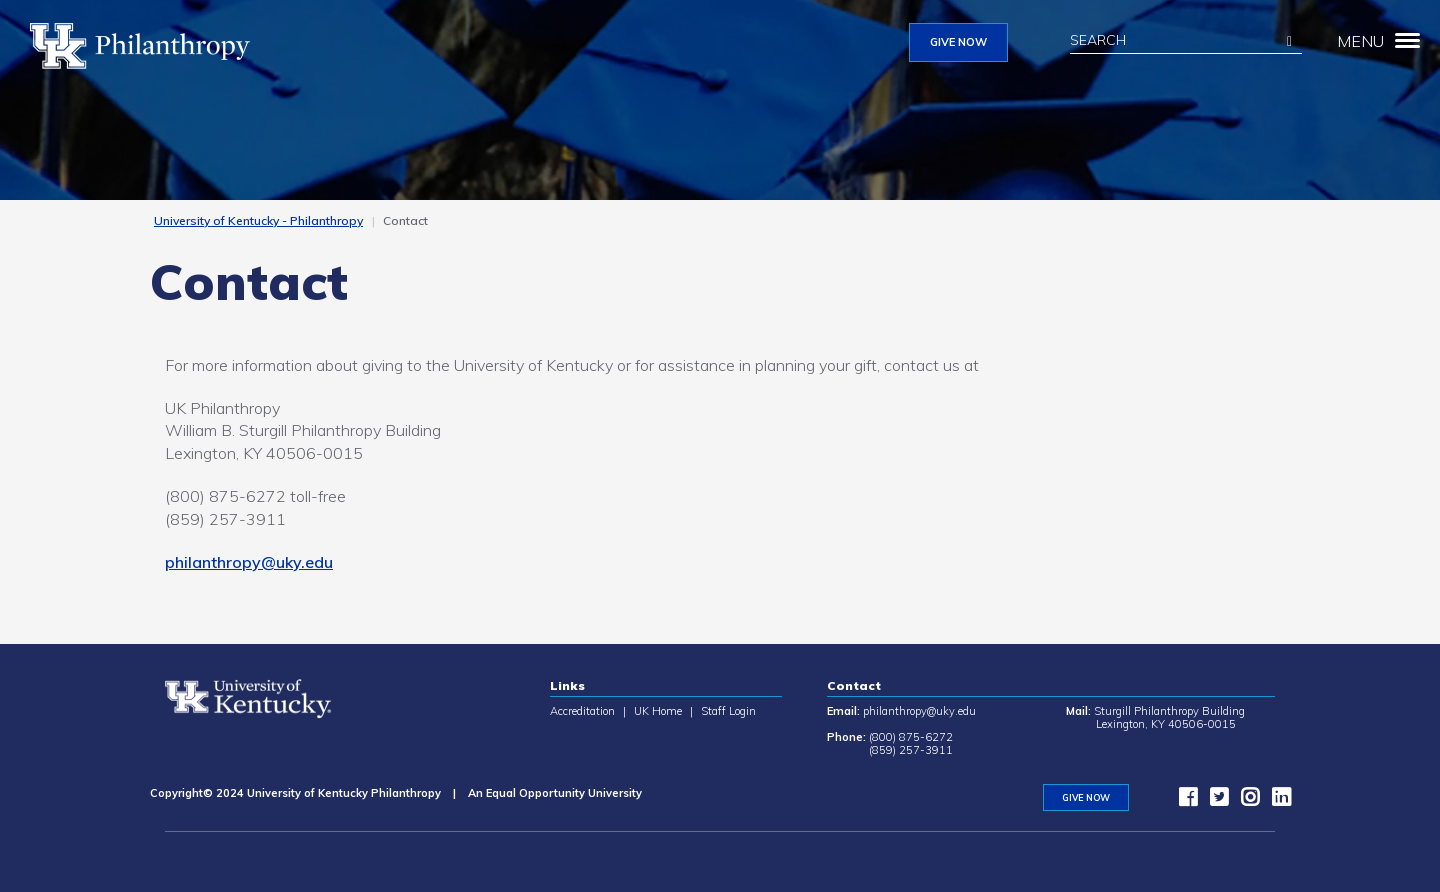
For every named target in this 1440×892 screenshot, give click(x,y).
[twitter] (1214, 801)
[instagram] (1245, 801)
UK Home (658, 711)
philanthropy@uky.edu (249, 562)
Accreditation (582, 711)
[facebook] (1183, 801)
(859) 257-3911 (911, 750)
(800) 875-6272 (911, 737)
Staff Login (728, 711)
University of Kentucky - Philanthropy (258, 220)
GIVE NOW (958, 42)
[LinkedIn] (1276, 801)
